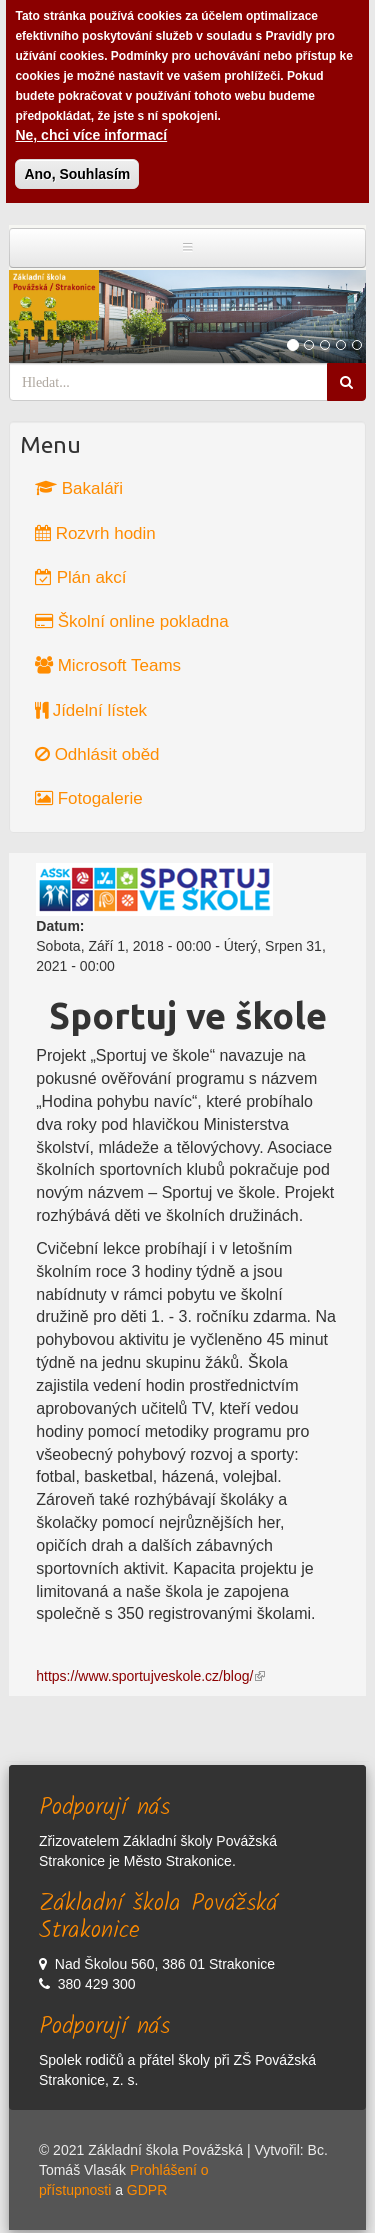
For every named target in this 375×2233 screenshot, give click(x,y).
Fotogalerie (89, 798)
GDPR (147, 2190)
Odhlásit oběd (97, 754)
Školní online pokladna (132, 621)
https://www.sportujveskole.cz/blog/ (150, 1676)
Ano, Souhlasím (77, 165)
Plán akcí (81, 577)
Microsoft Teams (108, 665)
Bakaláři (79, 488)
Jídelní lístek (91, 710)
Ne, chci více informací (91, 126)
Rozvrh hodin (95, 533)
